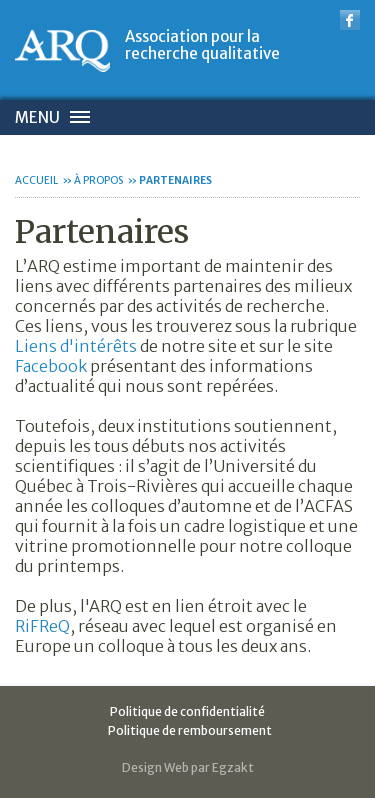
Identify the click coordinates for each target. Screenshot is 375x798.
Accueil (36, 180)
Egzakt (233, 767)
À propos (98, 180)
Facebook (52, 366)
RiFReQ (42, 626)
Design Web (155, 767)
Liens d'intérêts (76, 346)
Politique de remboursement (190, 731)
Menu (37, 117)
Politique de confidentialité (187, 712)
